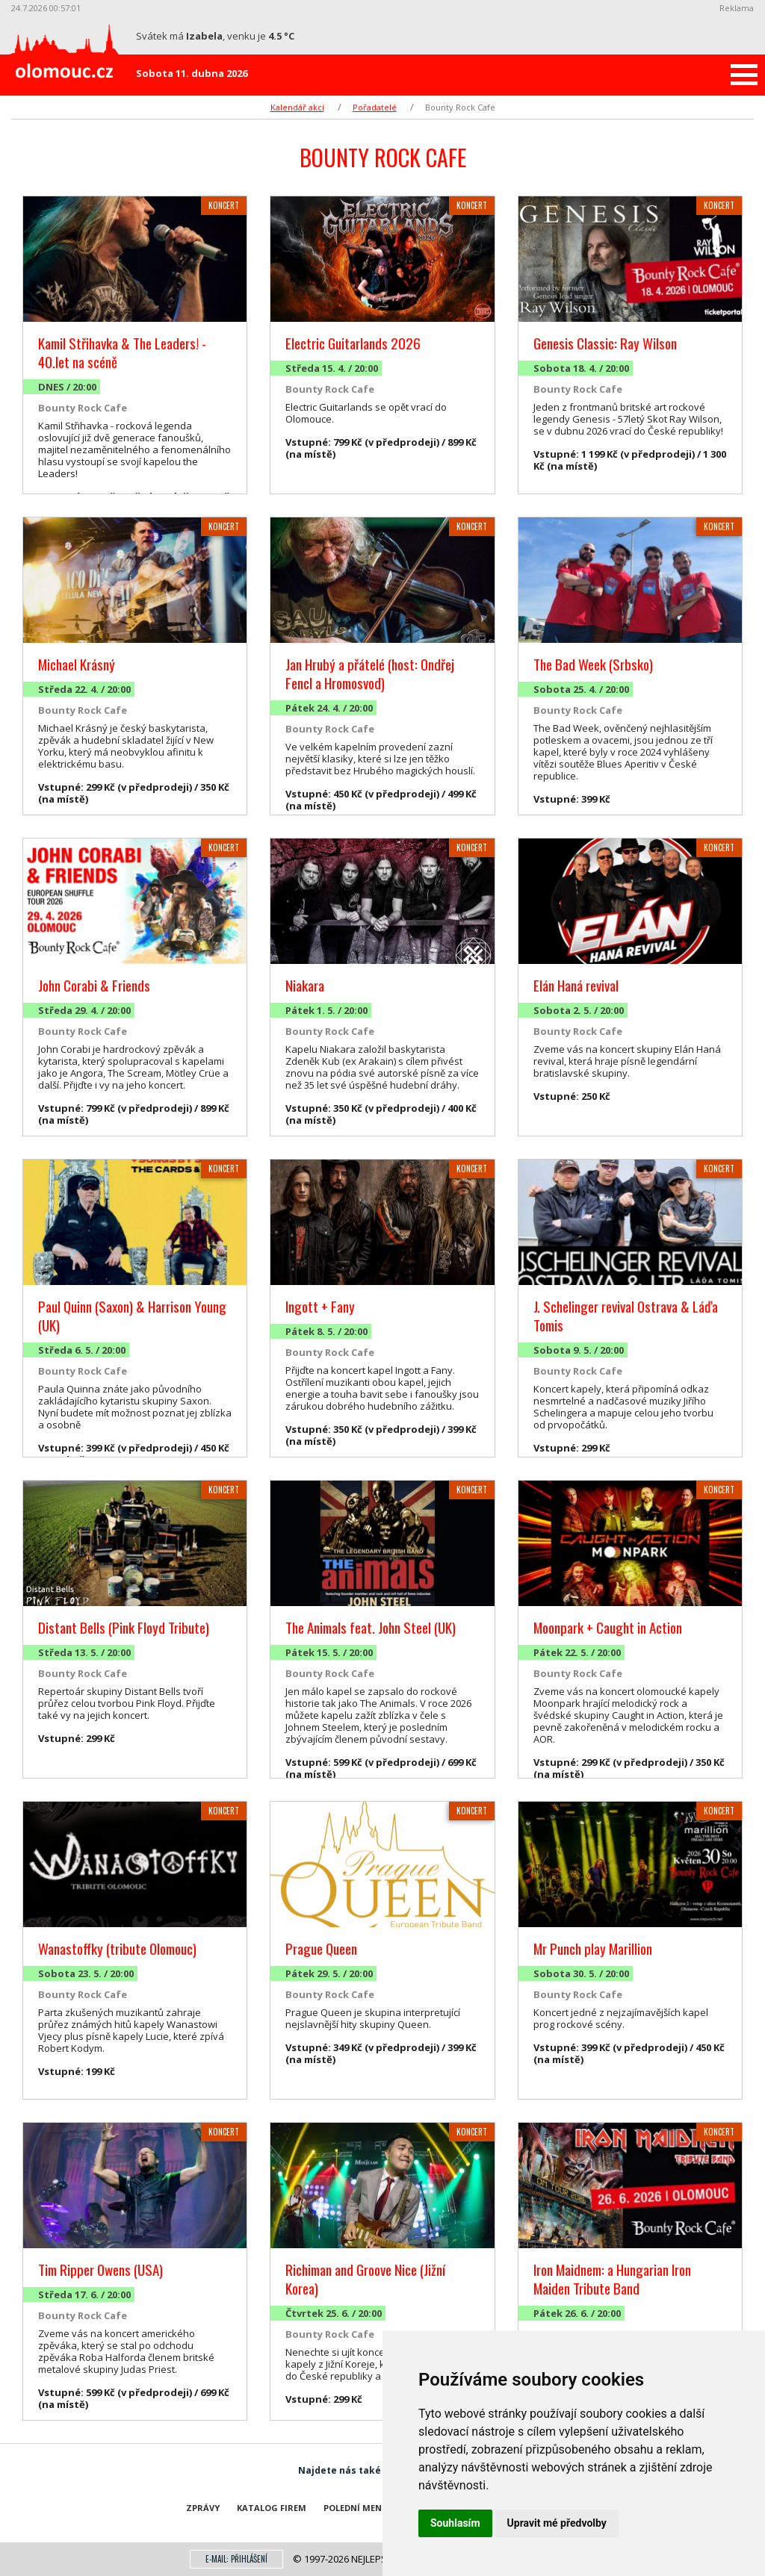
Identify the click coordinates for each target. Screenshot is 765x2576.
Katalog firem (271, 2507)
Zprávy (203, 2507)
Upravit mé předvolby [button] (557, 2523)
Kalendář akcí (297, 107)
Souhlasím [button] (455, 2523)
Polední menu (355, 2507)
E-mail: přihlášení (236, 2559)
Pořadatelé (375, 107)
